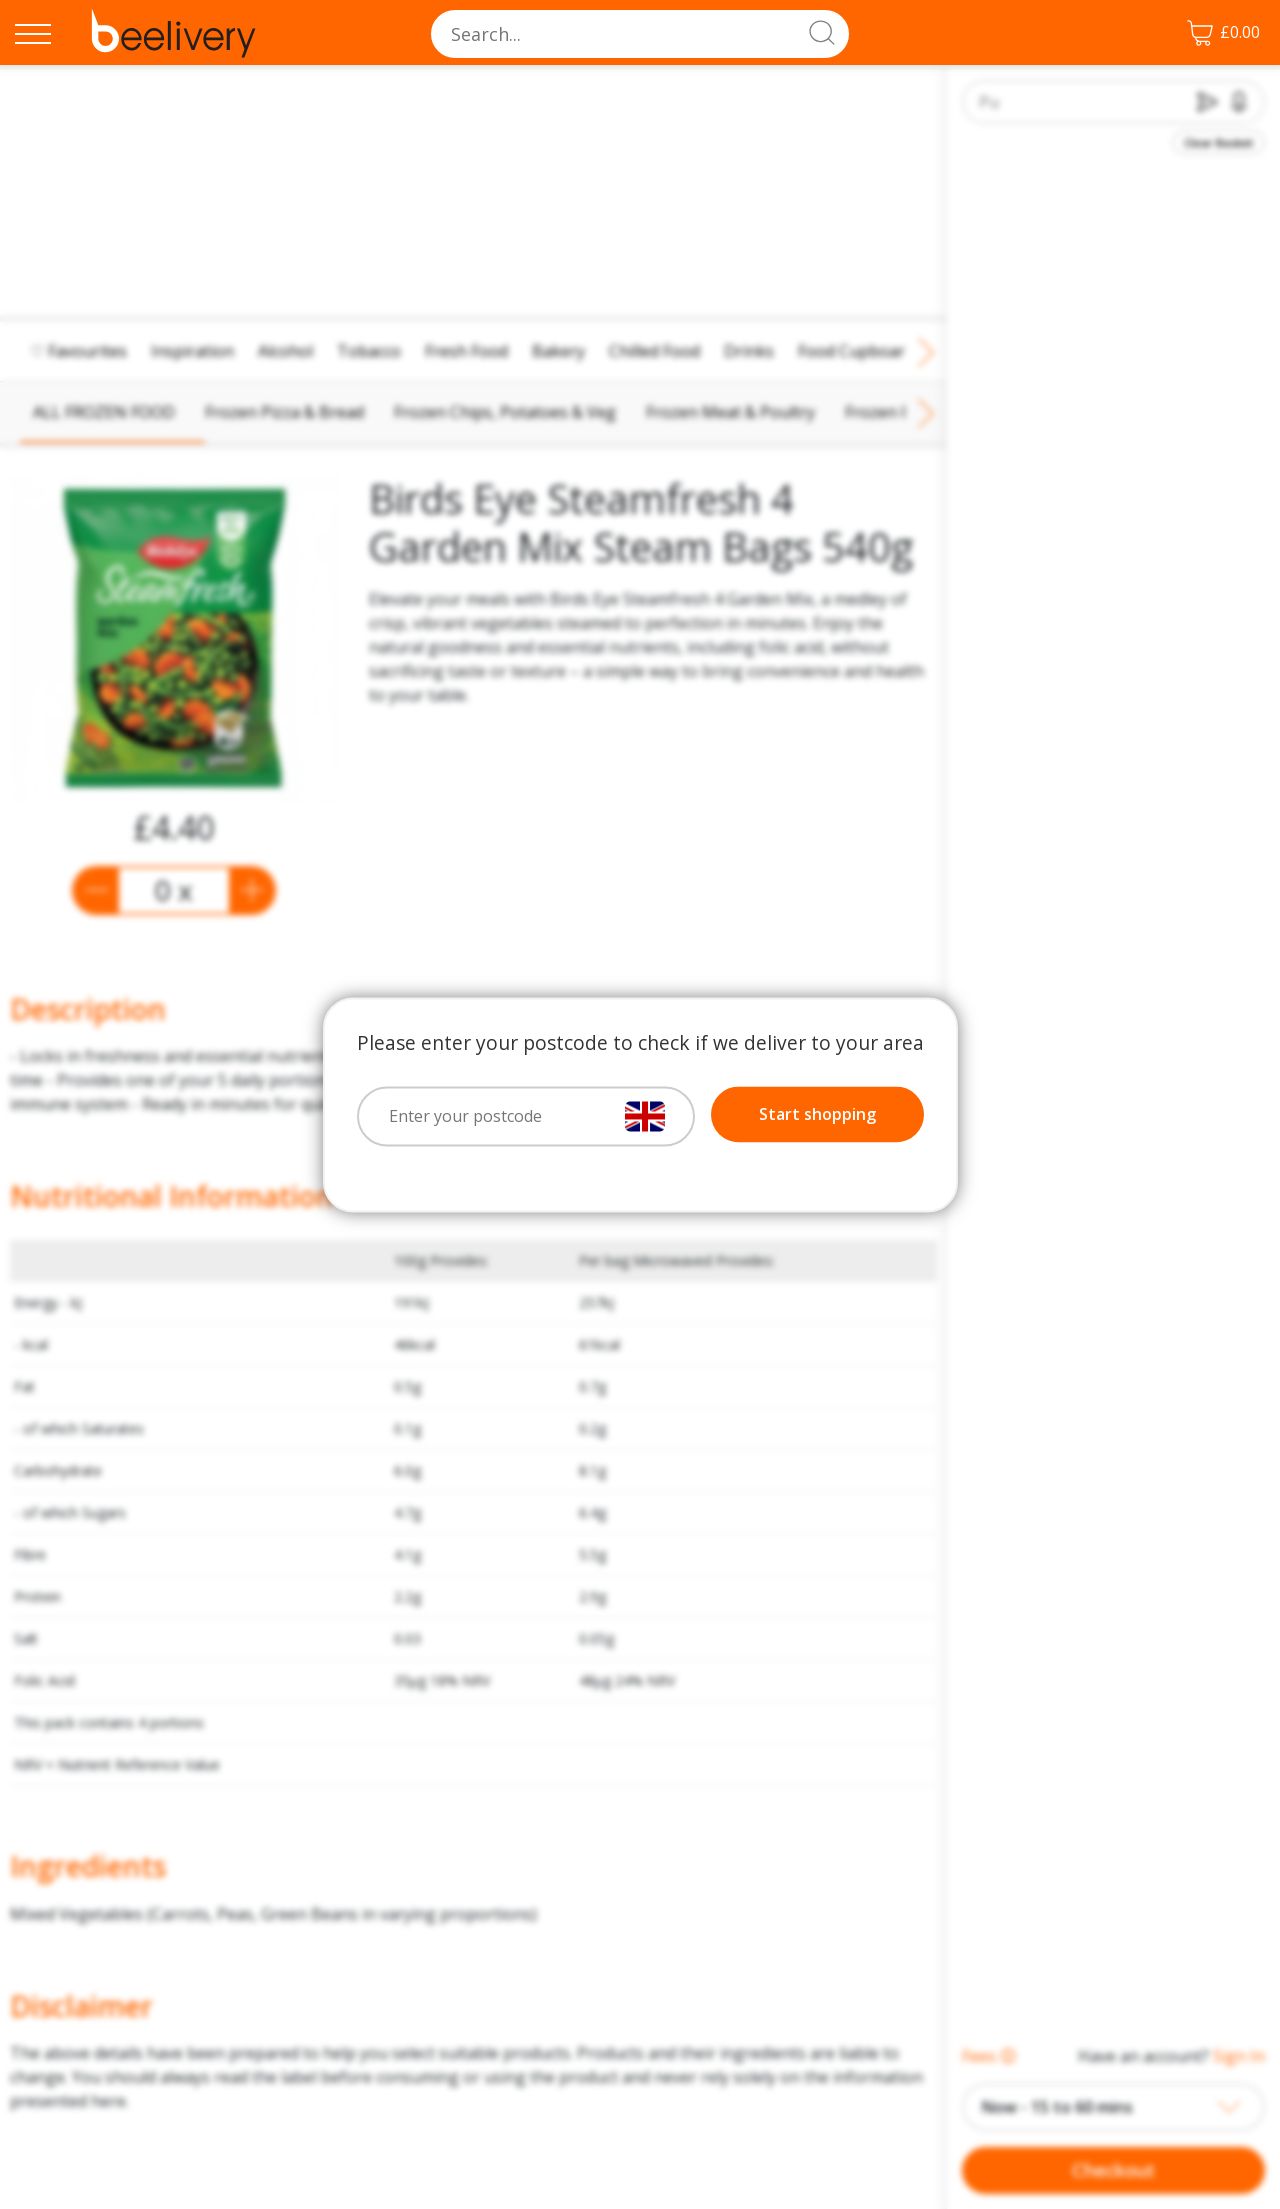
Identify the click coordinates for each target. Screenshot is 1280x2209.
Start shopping (817, 1114)
